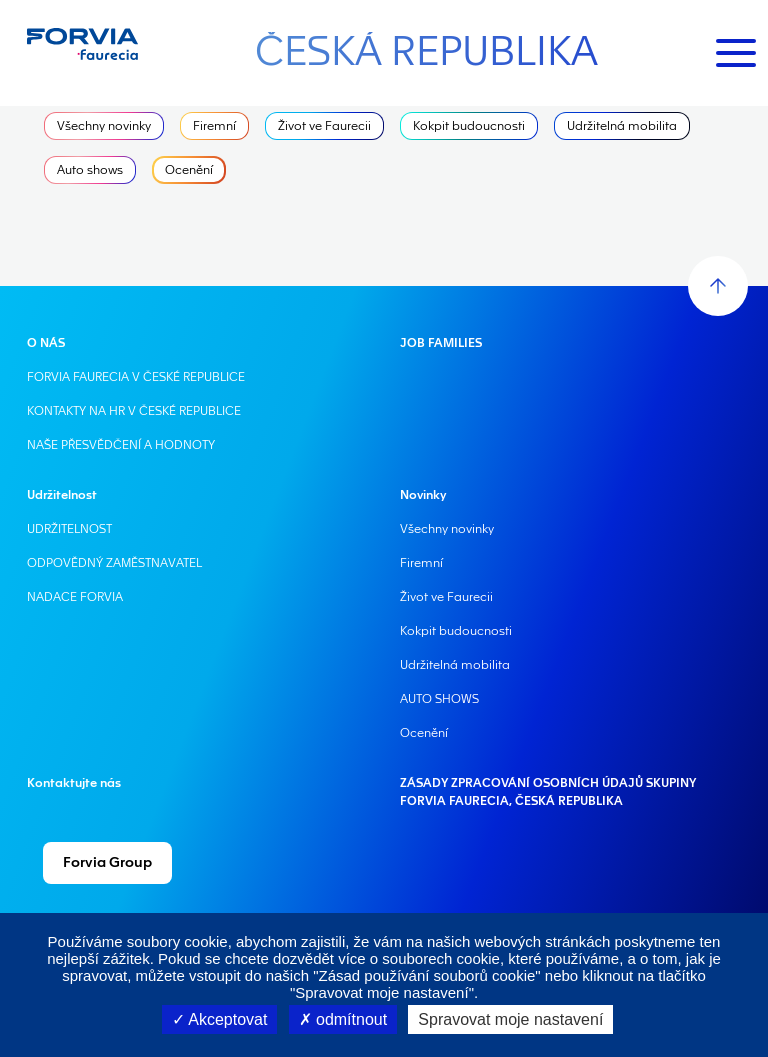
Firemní (214, 126)
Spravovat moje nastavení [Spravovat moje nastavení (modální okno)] (510, 1019)
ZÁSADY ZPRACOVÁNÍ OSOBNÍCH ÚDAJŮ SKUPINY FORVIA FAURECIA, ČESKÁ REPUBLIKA (548, 792)
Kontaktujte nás (74, 783)
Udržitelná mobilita (622, 126)
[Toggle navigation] (736, 53)
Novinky (423, 495)
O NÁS (46, 343)
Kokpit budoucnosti (469, 126)
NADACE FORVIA (75, 597)
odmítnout (343, 1019)
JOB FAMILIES (441, 343)
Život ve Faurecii (324, 126)
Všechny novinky (104, 126)
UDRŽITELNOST (69, 529)
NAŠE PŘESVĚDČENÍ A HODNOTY (121, 445)
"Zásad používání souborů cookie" (426, 975)
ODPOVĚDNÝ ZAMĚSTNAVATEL (114, 563)
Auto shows (90, 170)
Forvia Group (107, 863)
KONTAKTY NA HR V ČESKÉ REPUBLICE (134, 411)
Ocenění (189, 170)
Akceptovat (220, 1019)
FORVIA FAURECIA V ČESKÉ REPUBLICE (136, 377)
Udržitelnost (62, 495)
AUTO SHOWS (439, 699)
